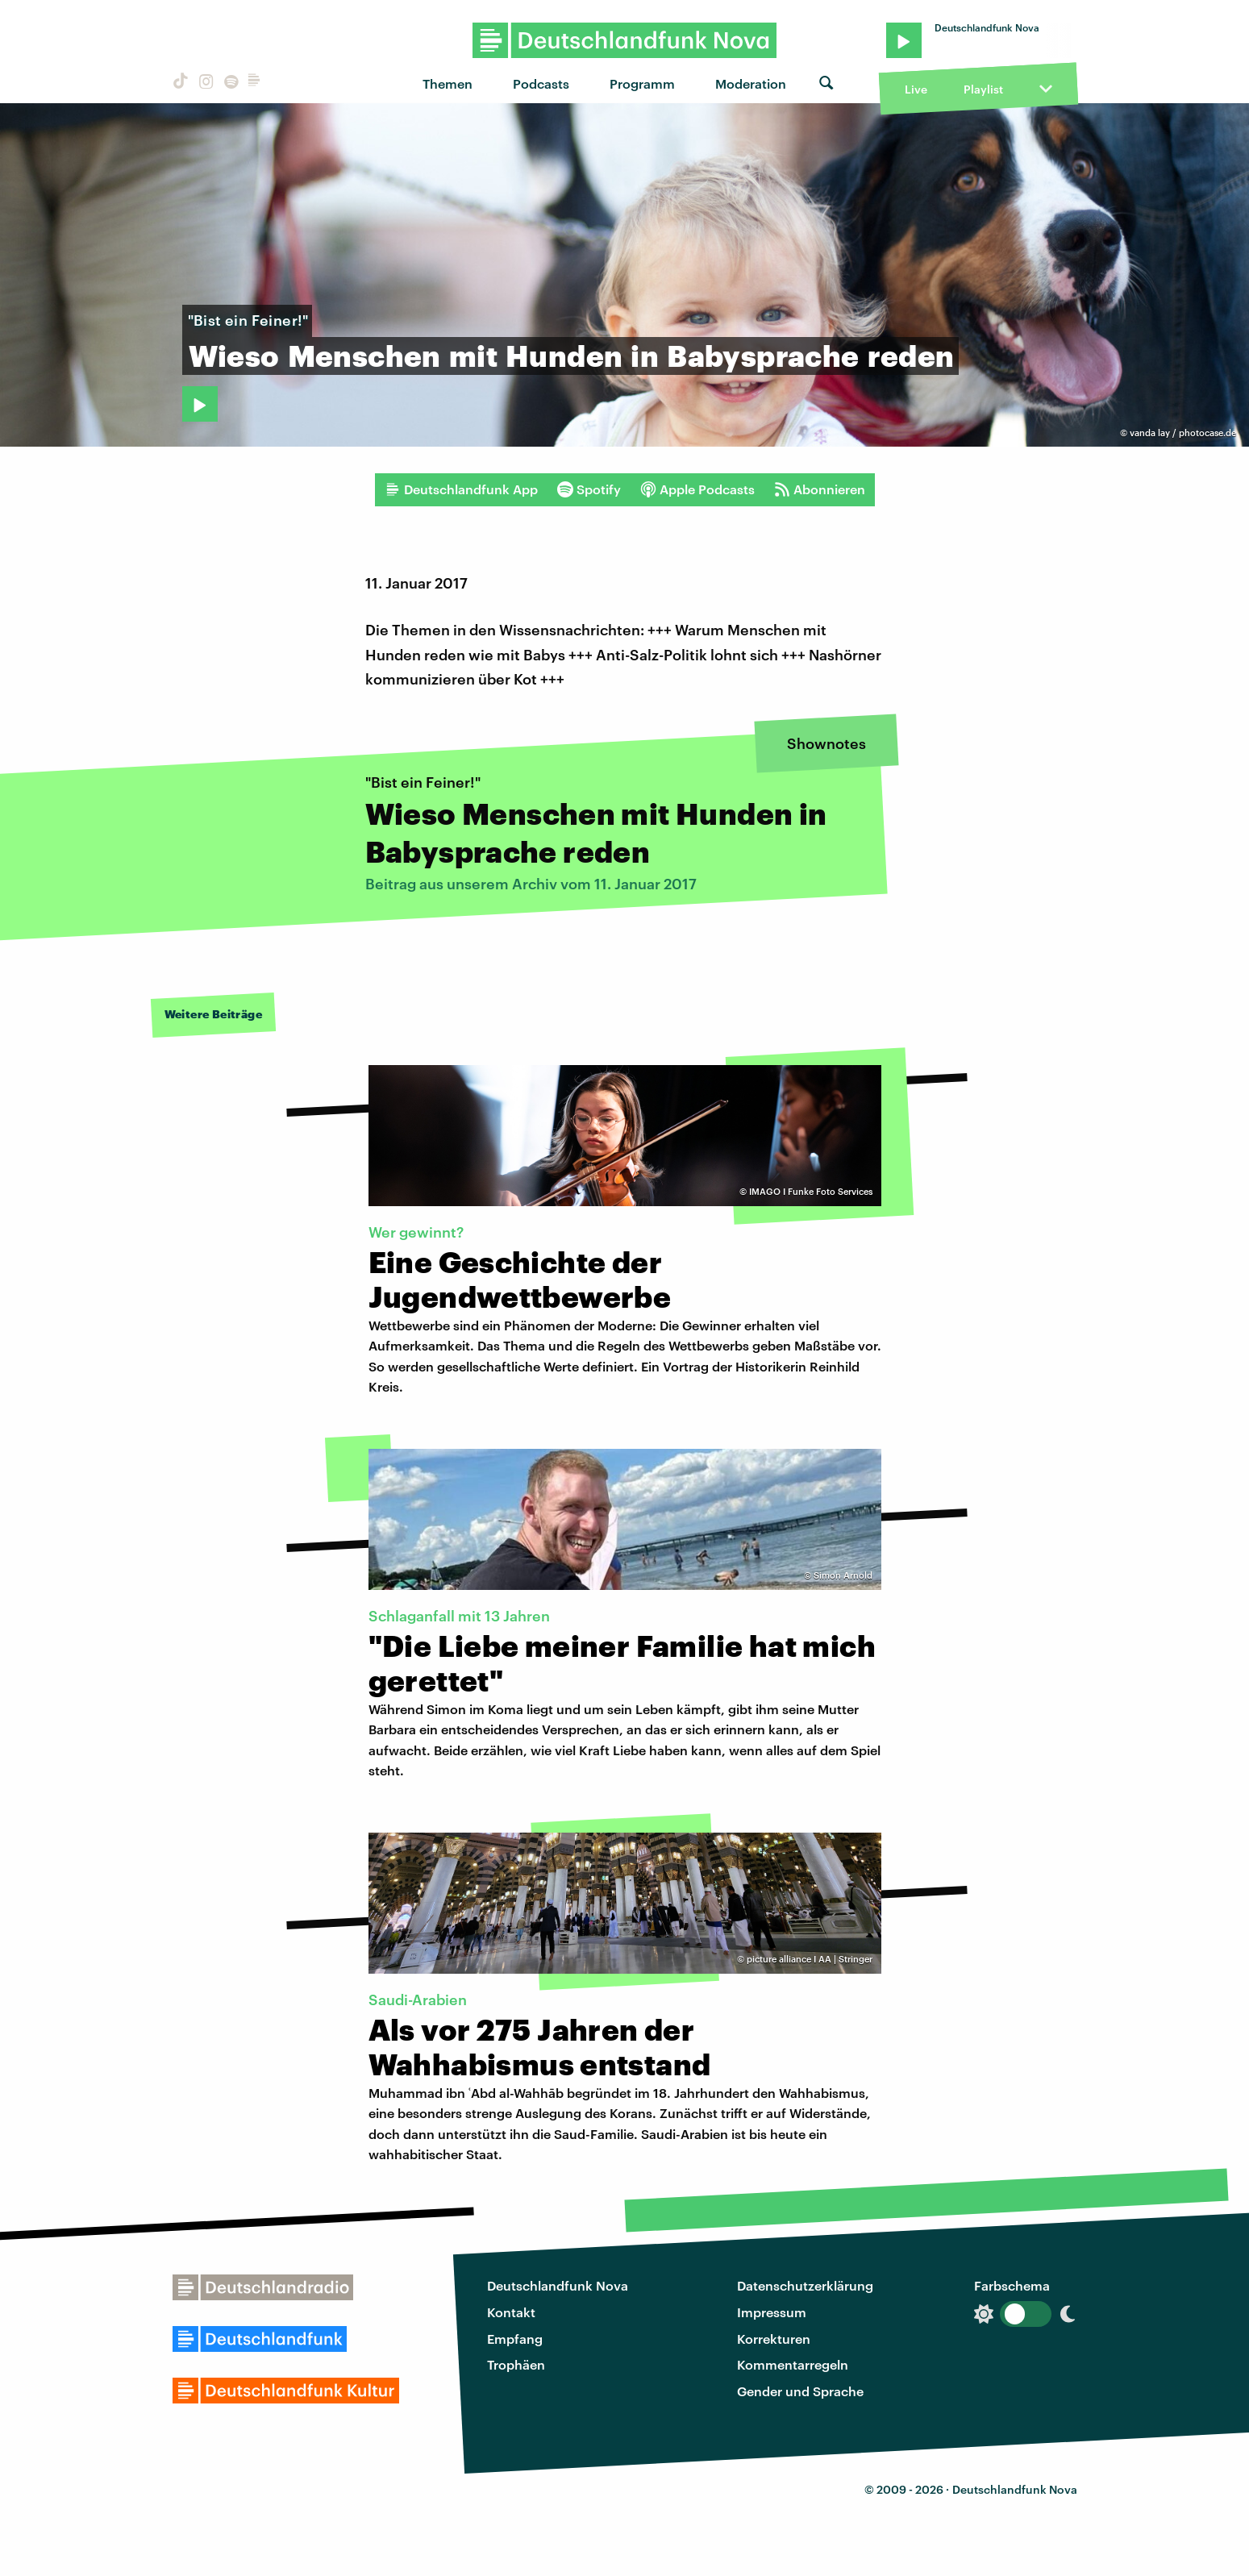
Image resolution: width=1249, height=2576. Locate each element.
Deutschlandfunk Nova (557, 2285)
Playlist (983, 89)
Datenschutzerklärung (805, 2285)
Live (916, 89)
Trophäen (516, 2364)
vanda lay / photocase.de (1183, 432)
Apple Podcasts (697, 489)
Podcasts (541, 83)
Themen (448, 83)
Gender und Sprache (800, 2391)
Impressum (771, 2312)
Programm (642, 83)
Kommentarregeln (792, 2364)
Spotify (589, 489)
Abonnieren (819, 489)
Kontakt (511, 2312)
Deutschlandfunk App (461, 489)
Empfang (515, 2338)
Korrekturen (773, 2338)
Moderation (750, 83)
